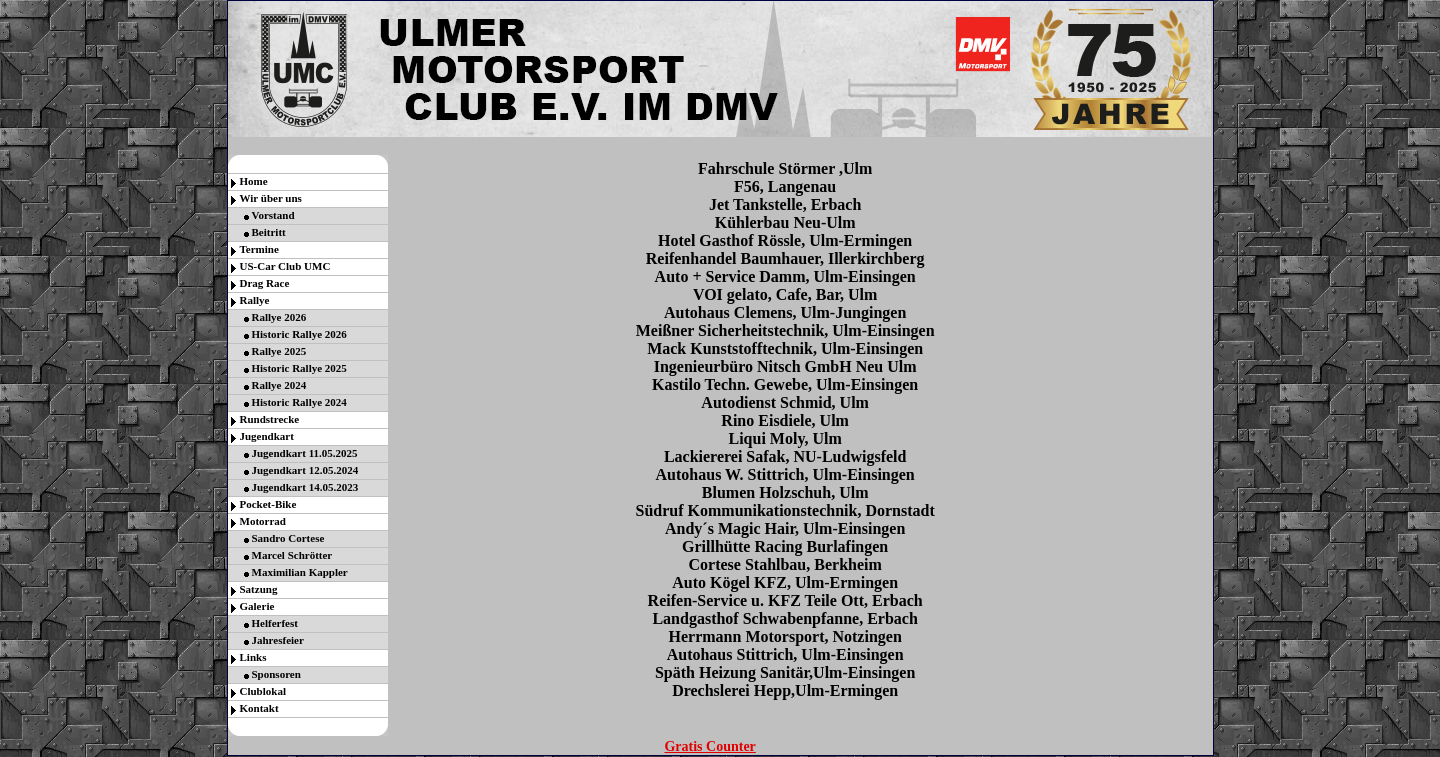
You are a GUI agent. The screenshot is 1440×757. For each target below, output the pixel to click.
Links (253, 657)
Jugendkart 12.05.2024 (305, 470)
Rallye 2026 (279, 317)
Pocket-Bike (268, 504)
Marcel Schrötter (292, 555)
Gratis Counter (709, 746)
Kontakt (259, 708)
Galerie (257, 606)
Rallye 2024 (279, 385)
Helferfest (275, 623)
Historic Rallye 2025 (299, 368)
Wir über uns (271, 198)
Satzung (259, 589)
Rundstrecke (270, 419)
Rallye (255, 300)
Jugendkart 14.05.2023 (305, 487)
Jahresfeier (278, 640)
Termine (259, 249)
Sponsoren (276, 674)
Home (254, 181)
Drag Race (265, 283)
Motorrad (263, 521)
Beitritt (269, 232)
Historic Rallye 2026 (299, 334)
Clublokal (263, 691)
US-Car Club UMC (285, 266)
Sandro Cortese (288, 538)
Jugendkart (267, 436)
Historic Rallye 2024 (299, 402)
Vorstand (273, 215)
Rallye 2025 (279, 351)
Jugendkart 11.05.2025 (305, 453)
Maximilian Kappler (300, 572)
